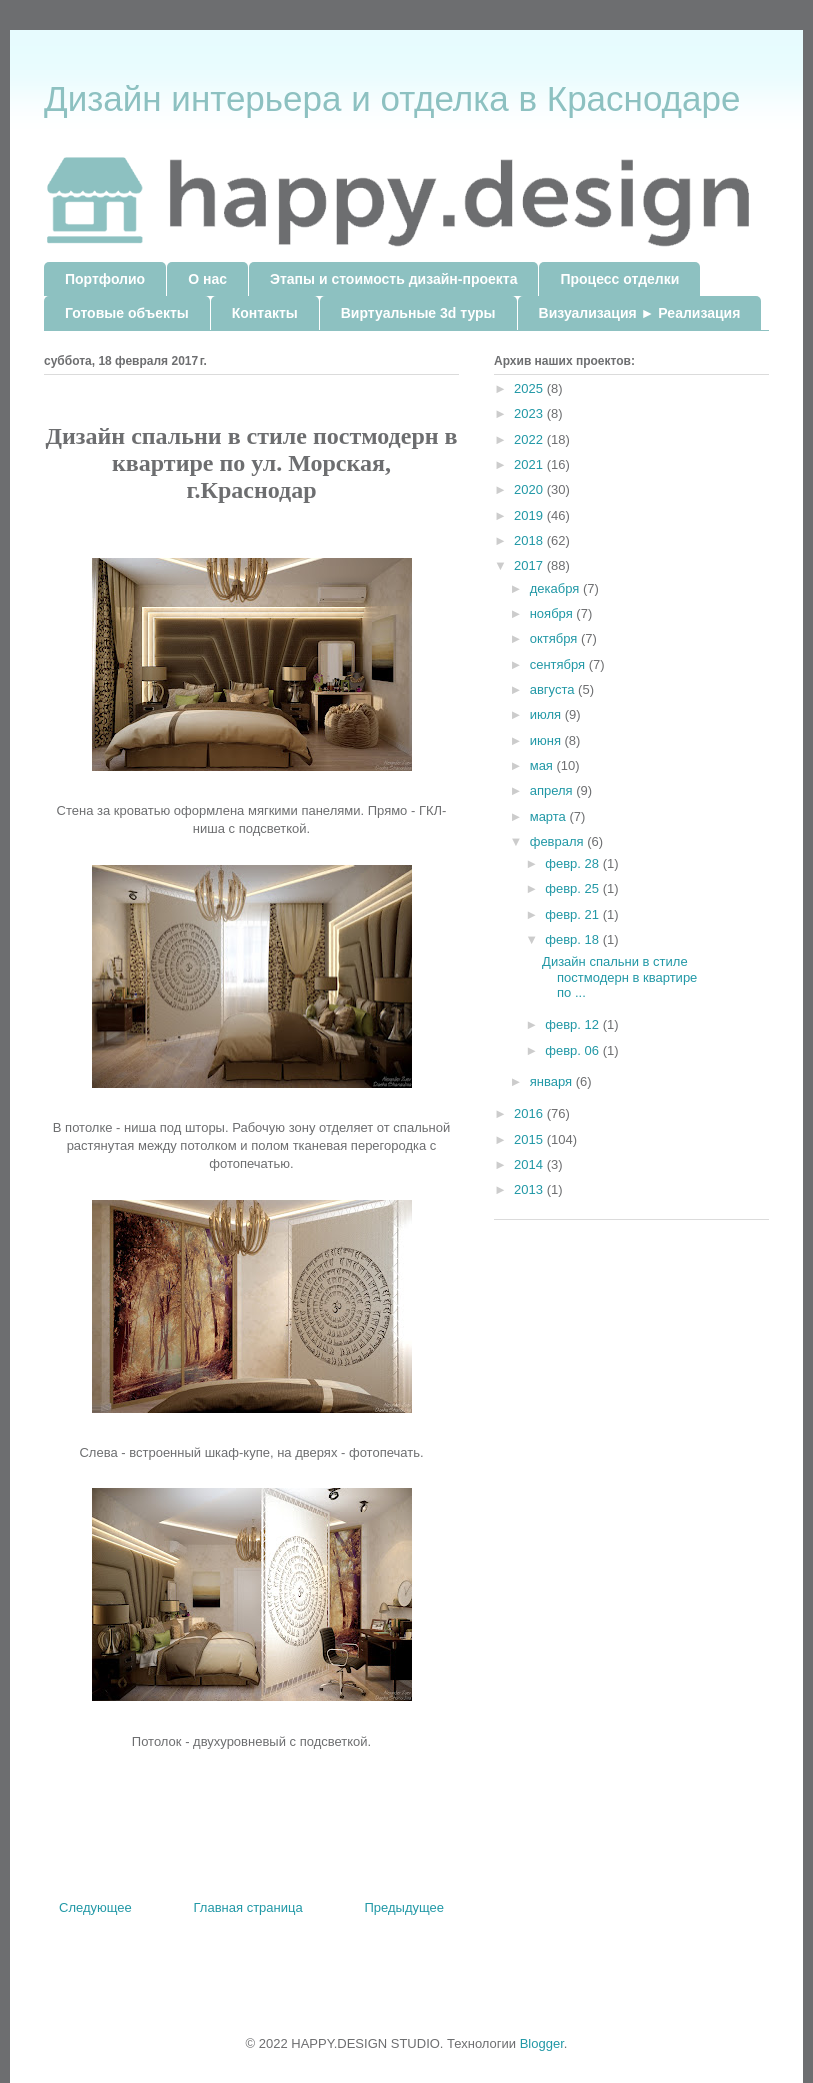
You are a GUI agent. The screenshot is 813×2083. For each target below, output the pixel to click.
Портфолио (105, 279)
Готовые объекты (127, 313)
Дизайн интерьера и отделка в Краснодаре (392, 98)
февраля (559, 841)
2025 (530, 388)
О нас (207, 279)
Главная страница (248, 1907)
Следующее (95, 1907)
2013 (530, 1189)
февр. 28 (573, 863)
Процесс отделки (619, 279)
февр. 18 (573, 939)
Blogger (542, 2043)
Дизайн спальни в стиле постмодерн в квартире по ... (619, 977)
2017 (530, 565)
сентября (559, 664)
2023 (530, 413)
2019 (530, 515)
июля (547, 714)
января (553, 1081)
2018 (530, 540)
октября (555, 638)
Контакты (265, 313)
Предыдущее (404, 1907)
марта (550, 816)
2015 (530, 1139)
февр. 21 (573, 914)
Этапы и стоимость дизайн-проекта (393, 279)
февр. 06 (573, 1050)
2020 (530, 489)
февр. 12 (573, 1024)
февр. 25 (573, 888)
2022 (530, 439)
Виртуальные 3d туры (418, 313)
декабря (556, 588)
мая (543, 765)
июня (547, 740)
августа (554, 689)
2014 (530, 1164)
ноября (553, 613)
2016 (530, 1113)
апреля (553, 790)
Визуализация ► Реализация (640, 313)
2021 (530, 464)
